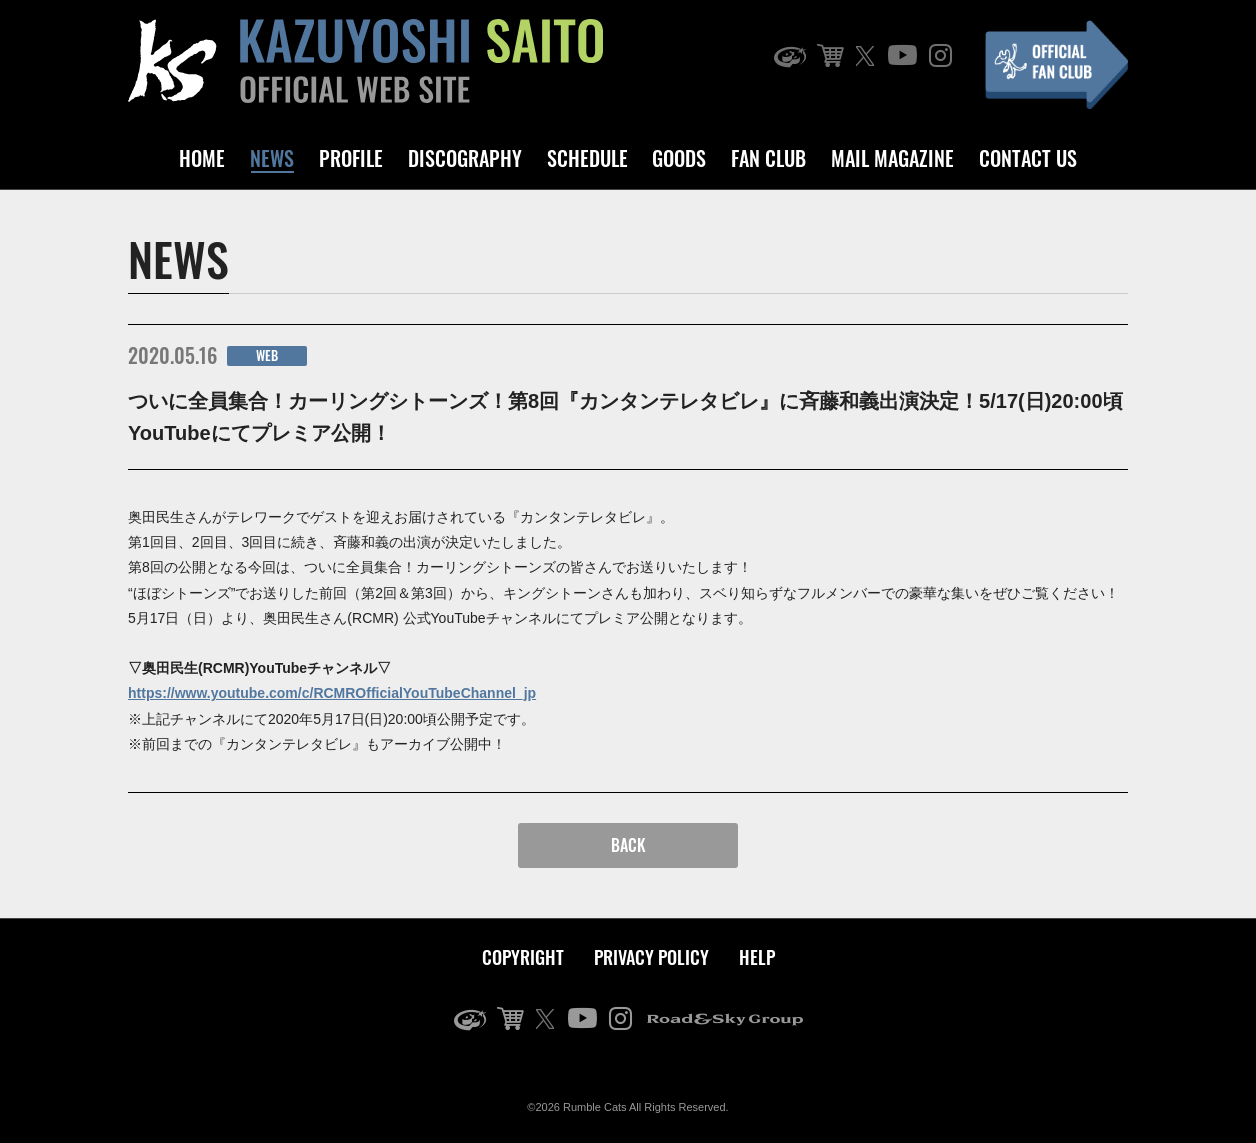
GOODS (679, 158)
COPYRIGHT (523, 957)
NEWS (272, 158)
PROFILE (351, 158)
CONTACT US (1028, 158)
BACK (628, 845)
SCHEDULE (587, 158)
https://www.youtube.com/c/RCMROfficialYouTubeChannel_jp (332, 693)
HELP (757, 957)
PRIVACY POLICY (651, 957)
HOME (202, 158)
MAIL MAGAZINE (892, 158)
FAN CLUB (768, 158)
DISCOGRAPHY (465, 158)
